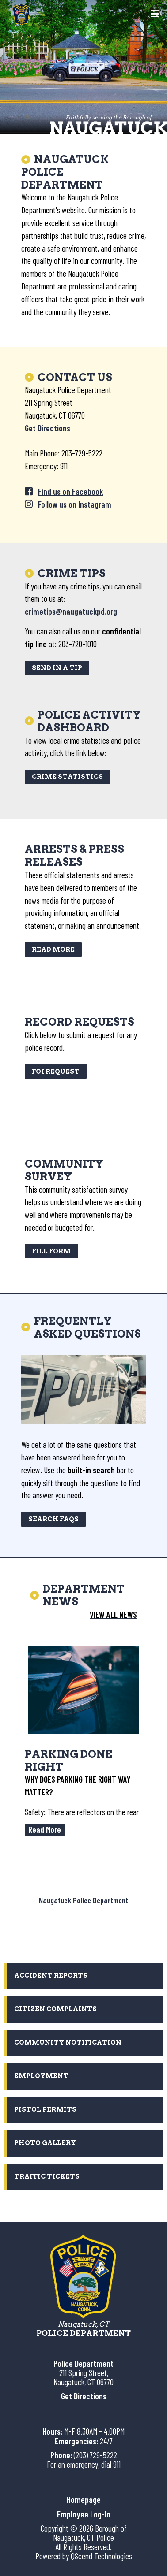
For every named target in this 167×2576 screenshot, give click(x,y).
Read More (53, 949)
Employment (41, 2076)
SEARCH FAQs (53, 1519)
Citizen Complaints (55, 2009)
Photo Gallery (45, 2143)
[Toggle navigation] (154, 14)
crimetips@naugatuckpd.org (71, 611)
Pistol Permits (45, 2109)
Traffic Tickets (47, 2176)
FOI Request (56, 1071)
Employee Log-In (83, 2514)
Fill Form (51, 1251)
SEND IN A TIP (57, 668)
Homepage (84, 2499)
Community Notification (67, 2042)
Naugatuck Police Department (83, 1900)
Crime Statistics (67, 777)
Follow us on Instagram (74, 504)
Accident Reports (50, 1975)
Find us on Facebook (70, 491)
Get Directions (47, 428)
